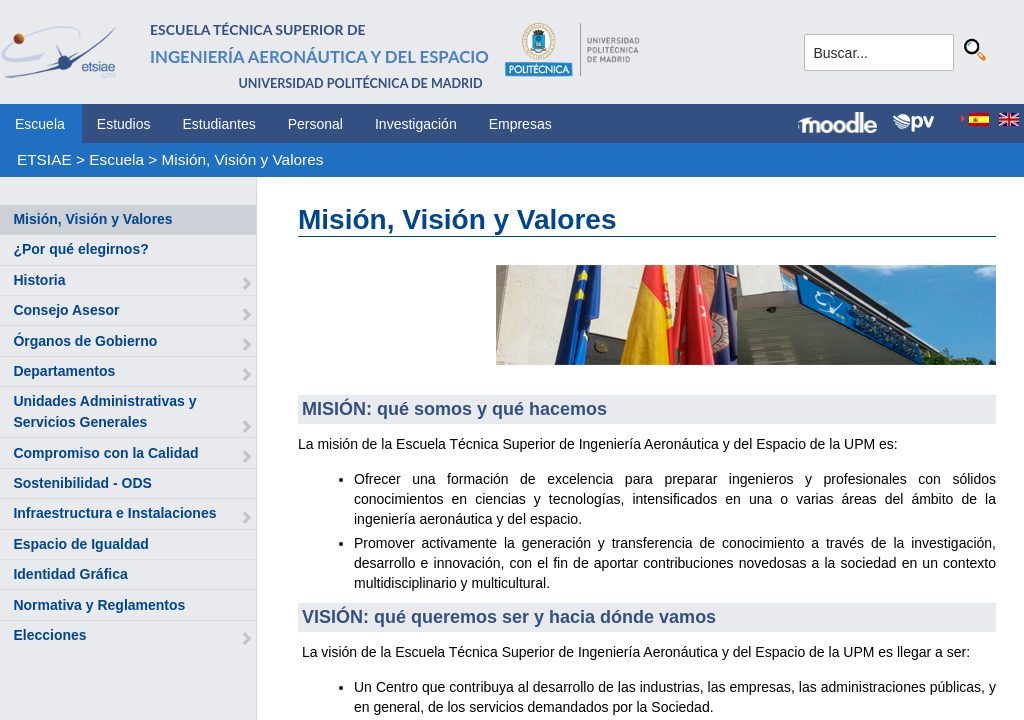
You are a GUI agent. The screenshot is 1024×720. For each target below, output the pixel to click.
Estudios (124, 124)
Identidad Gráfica (70, 574)
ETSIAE (44, 159)
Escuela (40, 124)
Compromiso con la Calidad (105, 453)
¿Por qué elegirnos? (80, 249)
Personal (315, 124)
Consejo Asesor (66, 310)
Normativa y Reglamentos (99, 605)
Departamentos (64, 371)
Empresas (520, 124)
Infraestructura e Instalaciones (114, 513)
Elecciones (49, 635)
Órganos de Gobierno (85, 341)
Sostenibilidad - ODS (82, 483)
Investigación (416, 124)
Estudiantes (219, 124)
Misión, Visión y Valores (243, 159)
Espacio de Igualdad (80, 544)
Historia (39, 280)
